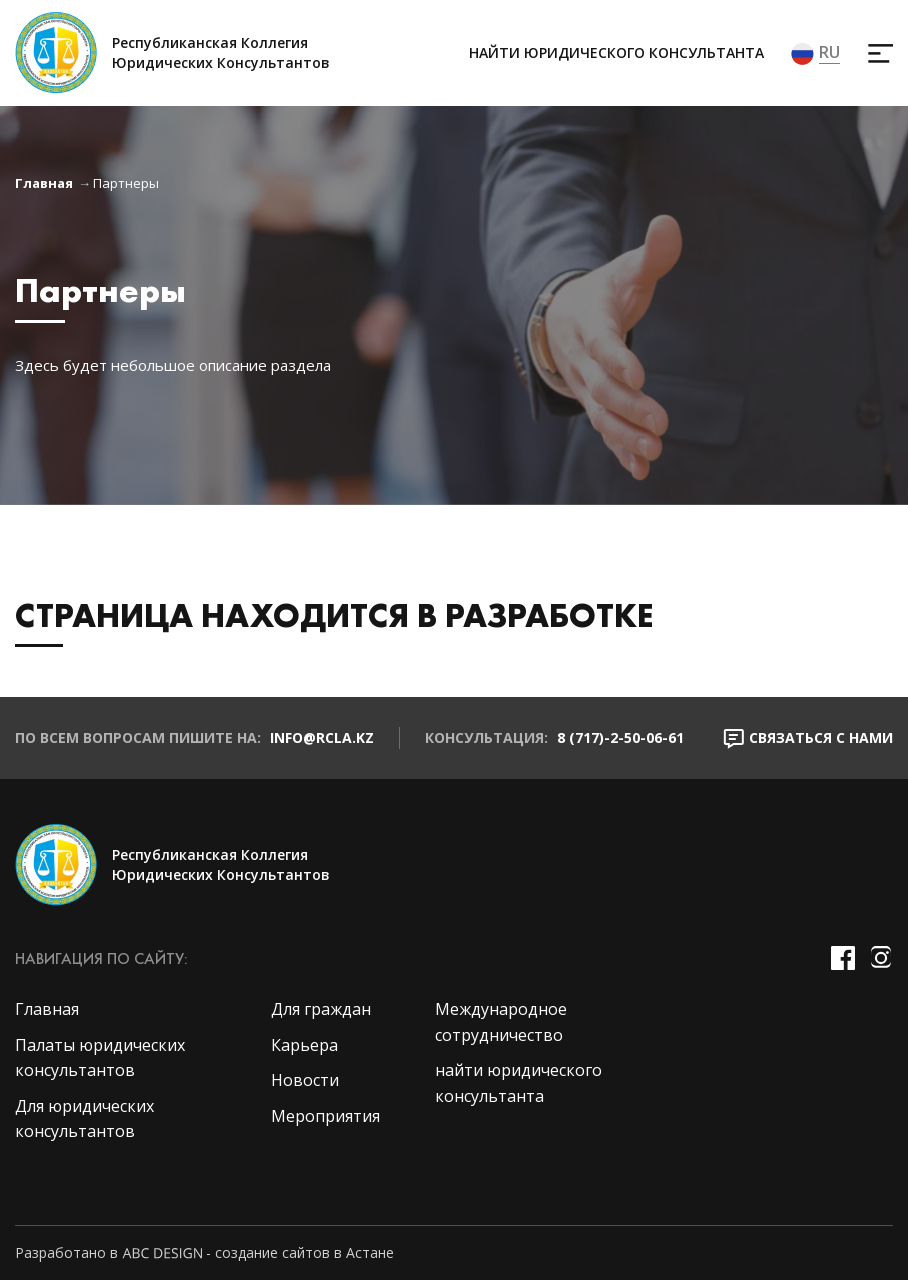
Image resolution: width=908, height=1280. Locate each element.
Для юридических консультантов (84, 1119)
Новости (305, 1080)
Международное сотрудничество (501, 1022)
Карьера (304, 1045)
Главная (44, 183)
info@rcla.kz (322, 737)
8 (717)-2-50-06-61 (620, 737)
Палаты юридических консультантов (100, 1058)
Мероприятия (325, 1116)
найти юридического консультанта (616, 52)
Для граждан (321, 1009)
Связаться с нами (808, 738)
